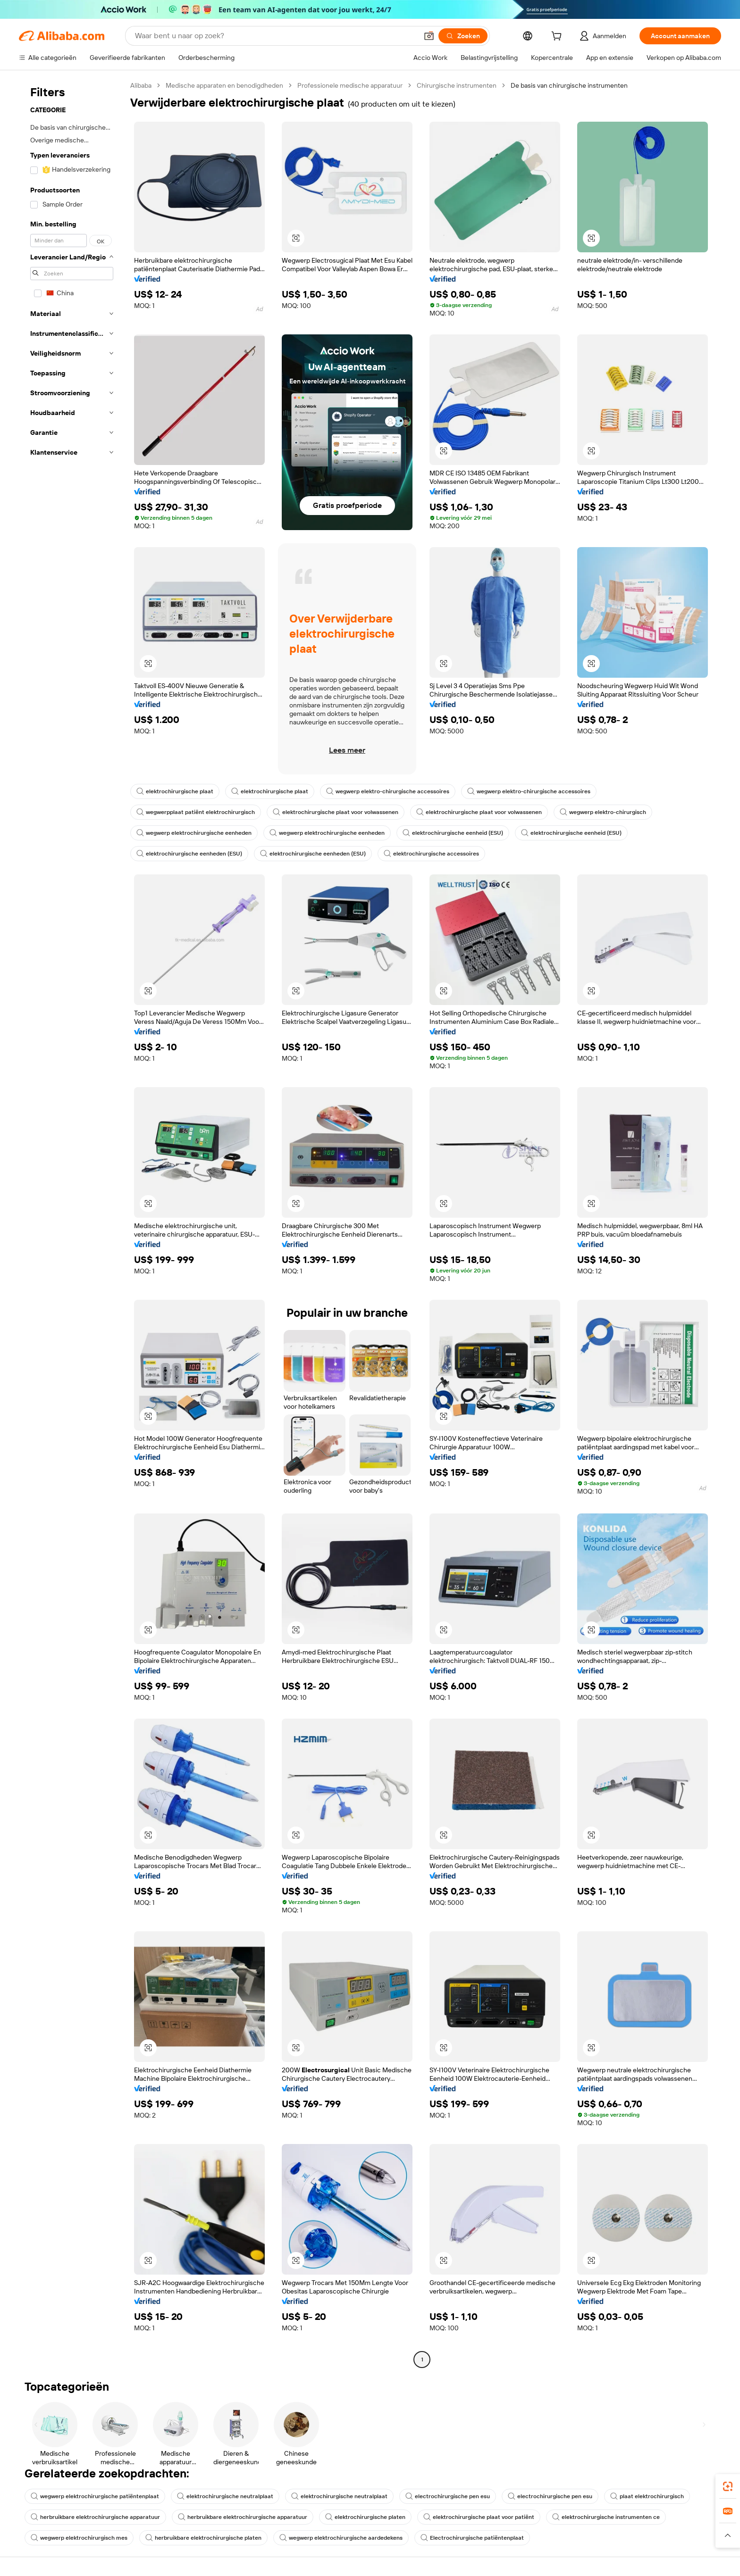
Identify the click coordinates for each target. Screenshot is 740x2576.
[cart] (558, 37)
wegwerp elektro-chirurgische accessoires (387, 791)
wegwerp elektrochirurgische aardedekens (341, 2538)
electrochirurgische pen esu (447, 2496)
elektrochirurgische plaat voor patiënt (478, 2517)
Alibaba (140, 85)
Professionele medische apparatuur (350, 85)
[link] (727, 2486)
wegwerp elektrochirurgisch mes (79, 2538)
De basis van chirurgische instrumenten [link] (569, 85)
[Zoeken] (463, 35)
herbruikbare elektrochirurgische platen (203, 2538)
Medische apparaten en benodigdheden (224, 85)
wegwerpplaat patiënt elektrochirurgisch (195, 812)
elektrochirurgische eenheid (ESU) (453, 833)
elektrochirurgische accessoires (431, 853)
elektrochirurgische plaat (174, 791)
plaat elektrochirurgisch (647, 2496)
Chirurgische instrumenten (456, 85)
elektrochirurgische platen (365, 2517)
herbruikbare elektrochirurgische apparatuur (95, 2517)
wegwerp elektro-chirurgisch (603, 812)
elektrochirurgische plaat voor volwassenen (335, 812)
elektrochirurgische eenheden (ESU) (189, 853)
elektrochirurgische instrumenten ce (606, 2517)
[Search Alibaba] (275, 36)
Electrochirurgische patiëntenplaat (472, 2538)
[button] (429, 36)
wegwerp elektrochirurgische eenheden (194, 833)
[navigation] (72, 1223)
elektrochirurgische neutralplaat (225, 2496)
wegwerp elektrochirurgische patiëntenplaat (95, 2496)
